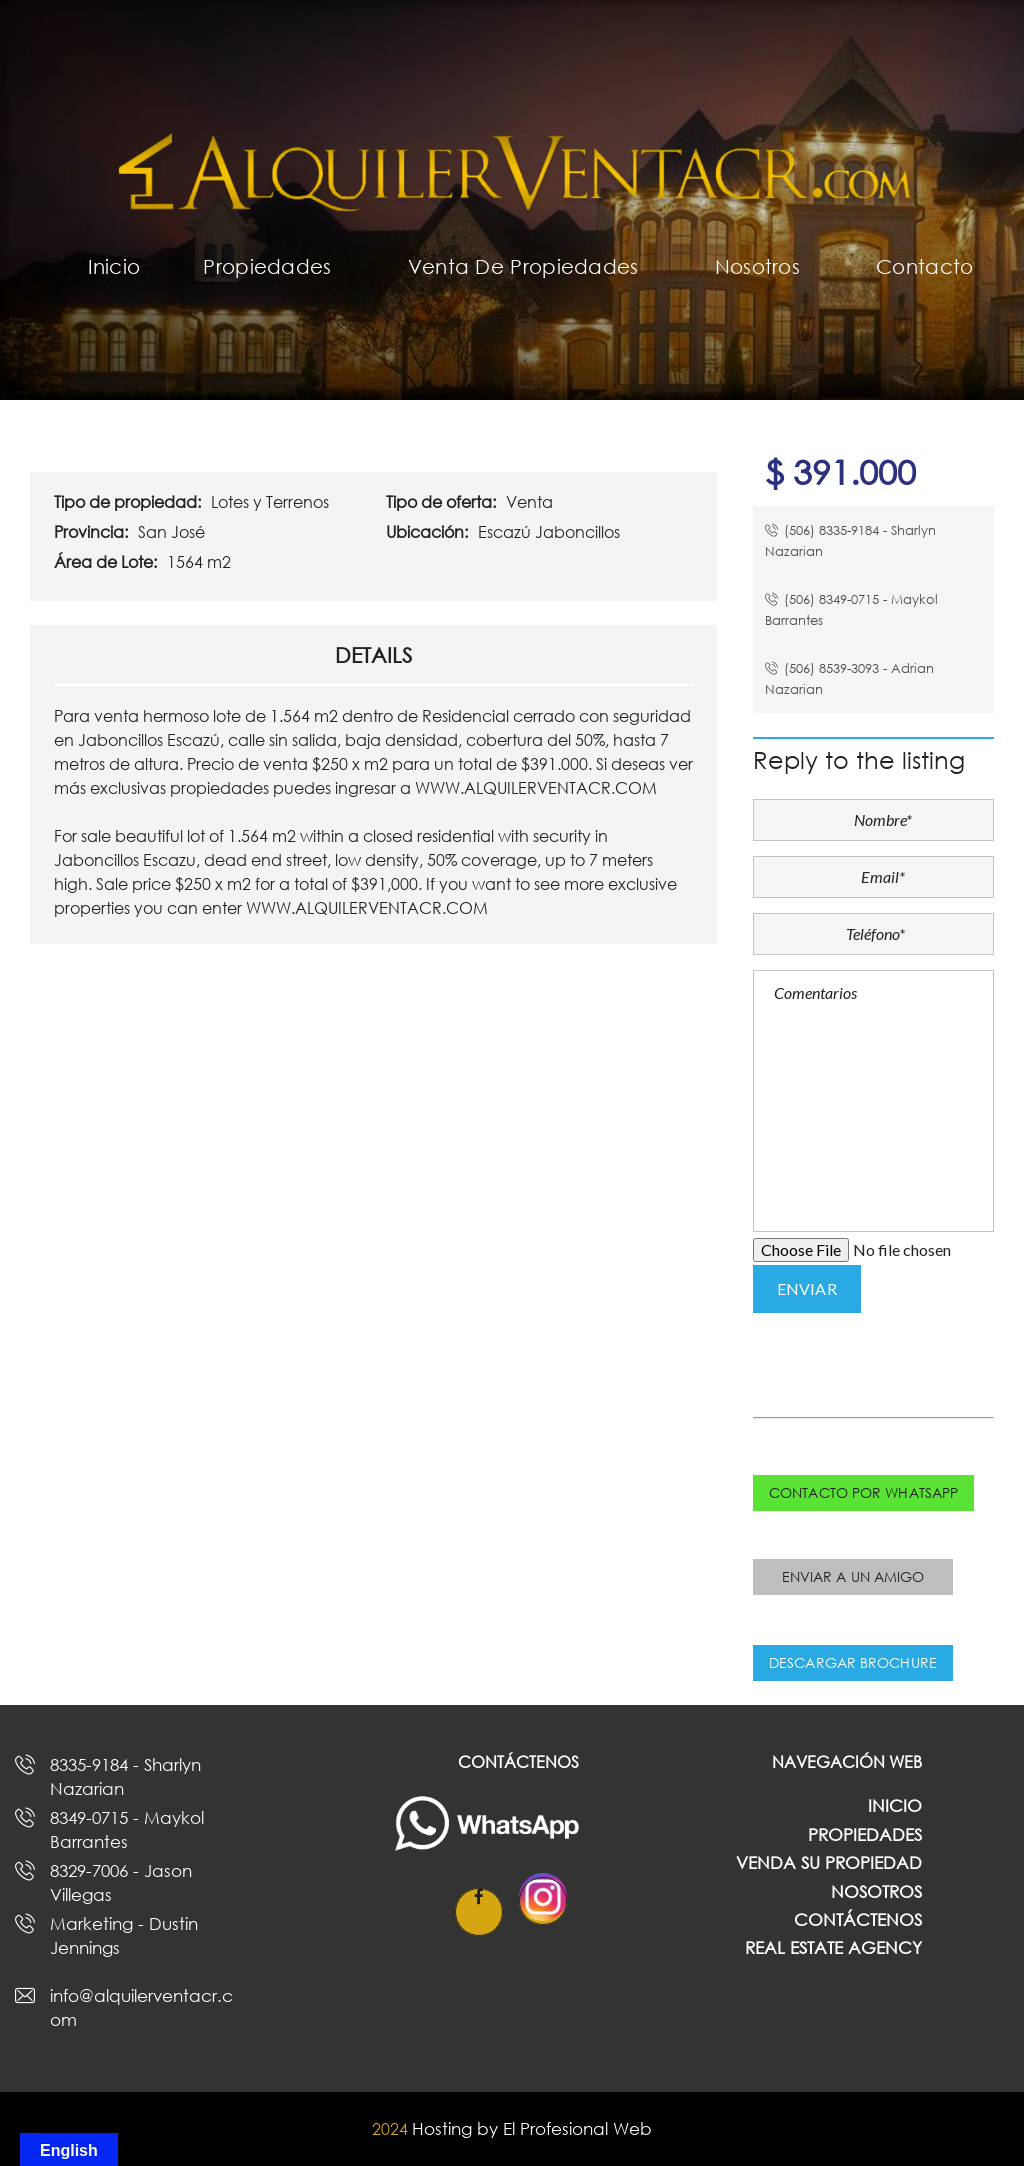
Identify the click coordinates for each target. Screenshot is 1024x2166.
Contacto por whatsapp (863, 1492)
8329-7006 (121, 1882)
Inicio (895, 1805)
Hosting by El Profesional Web (532, 2128)
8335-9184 (125, 1776)
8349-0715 (127, 1829)
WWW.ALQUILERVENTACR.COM (536, 788)
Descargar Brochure (853, 1662)
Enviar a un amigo (853, 1576)
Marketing (124, 1935)
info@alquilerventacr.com (141, 2007)
